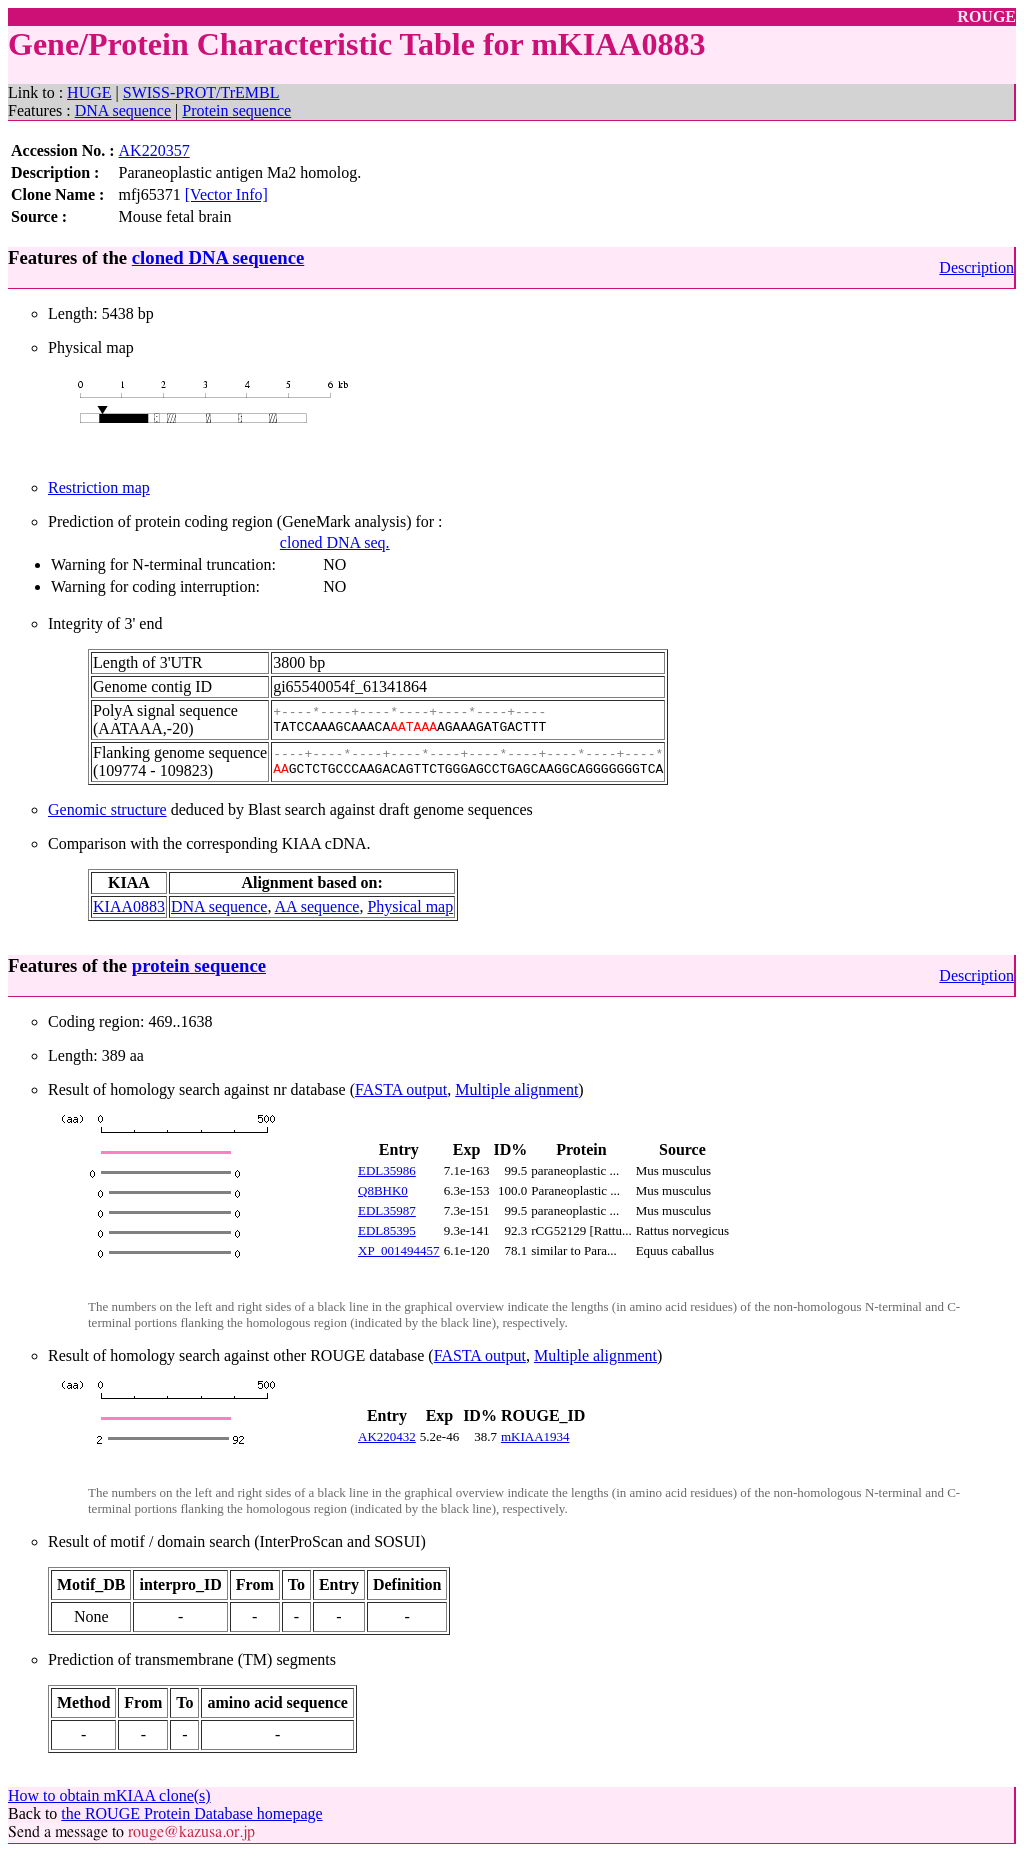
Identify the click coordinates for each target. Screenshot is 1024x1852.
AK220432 (387, 1436)
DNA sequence (123, 110)
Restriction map (99, 487)
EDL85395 (387, 1230)
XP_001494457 (399, 1250)
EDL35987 (387, 1210)
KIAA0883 (129, 906)
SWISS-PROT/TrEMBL (201, 92)
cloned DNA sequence (218, 257)
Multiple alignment (516, 1089)
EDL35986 (387, 1170)
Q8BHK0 (383, 1190)
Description (976, 267)
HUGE (89, 92)
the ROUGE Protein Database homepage (191, 1813)
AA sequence (317, 906)
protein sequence (199, 965)
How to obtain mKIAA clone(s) (109, 1795)
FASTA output (401, 1089)
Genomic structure (107, 809)
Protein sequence (236, 110)
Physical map (410, 906)
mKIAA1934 (535, 1436)
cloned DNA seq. (335, 542)
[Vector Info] (226, 194)
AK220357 (154, 150)
